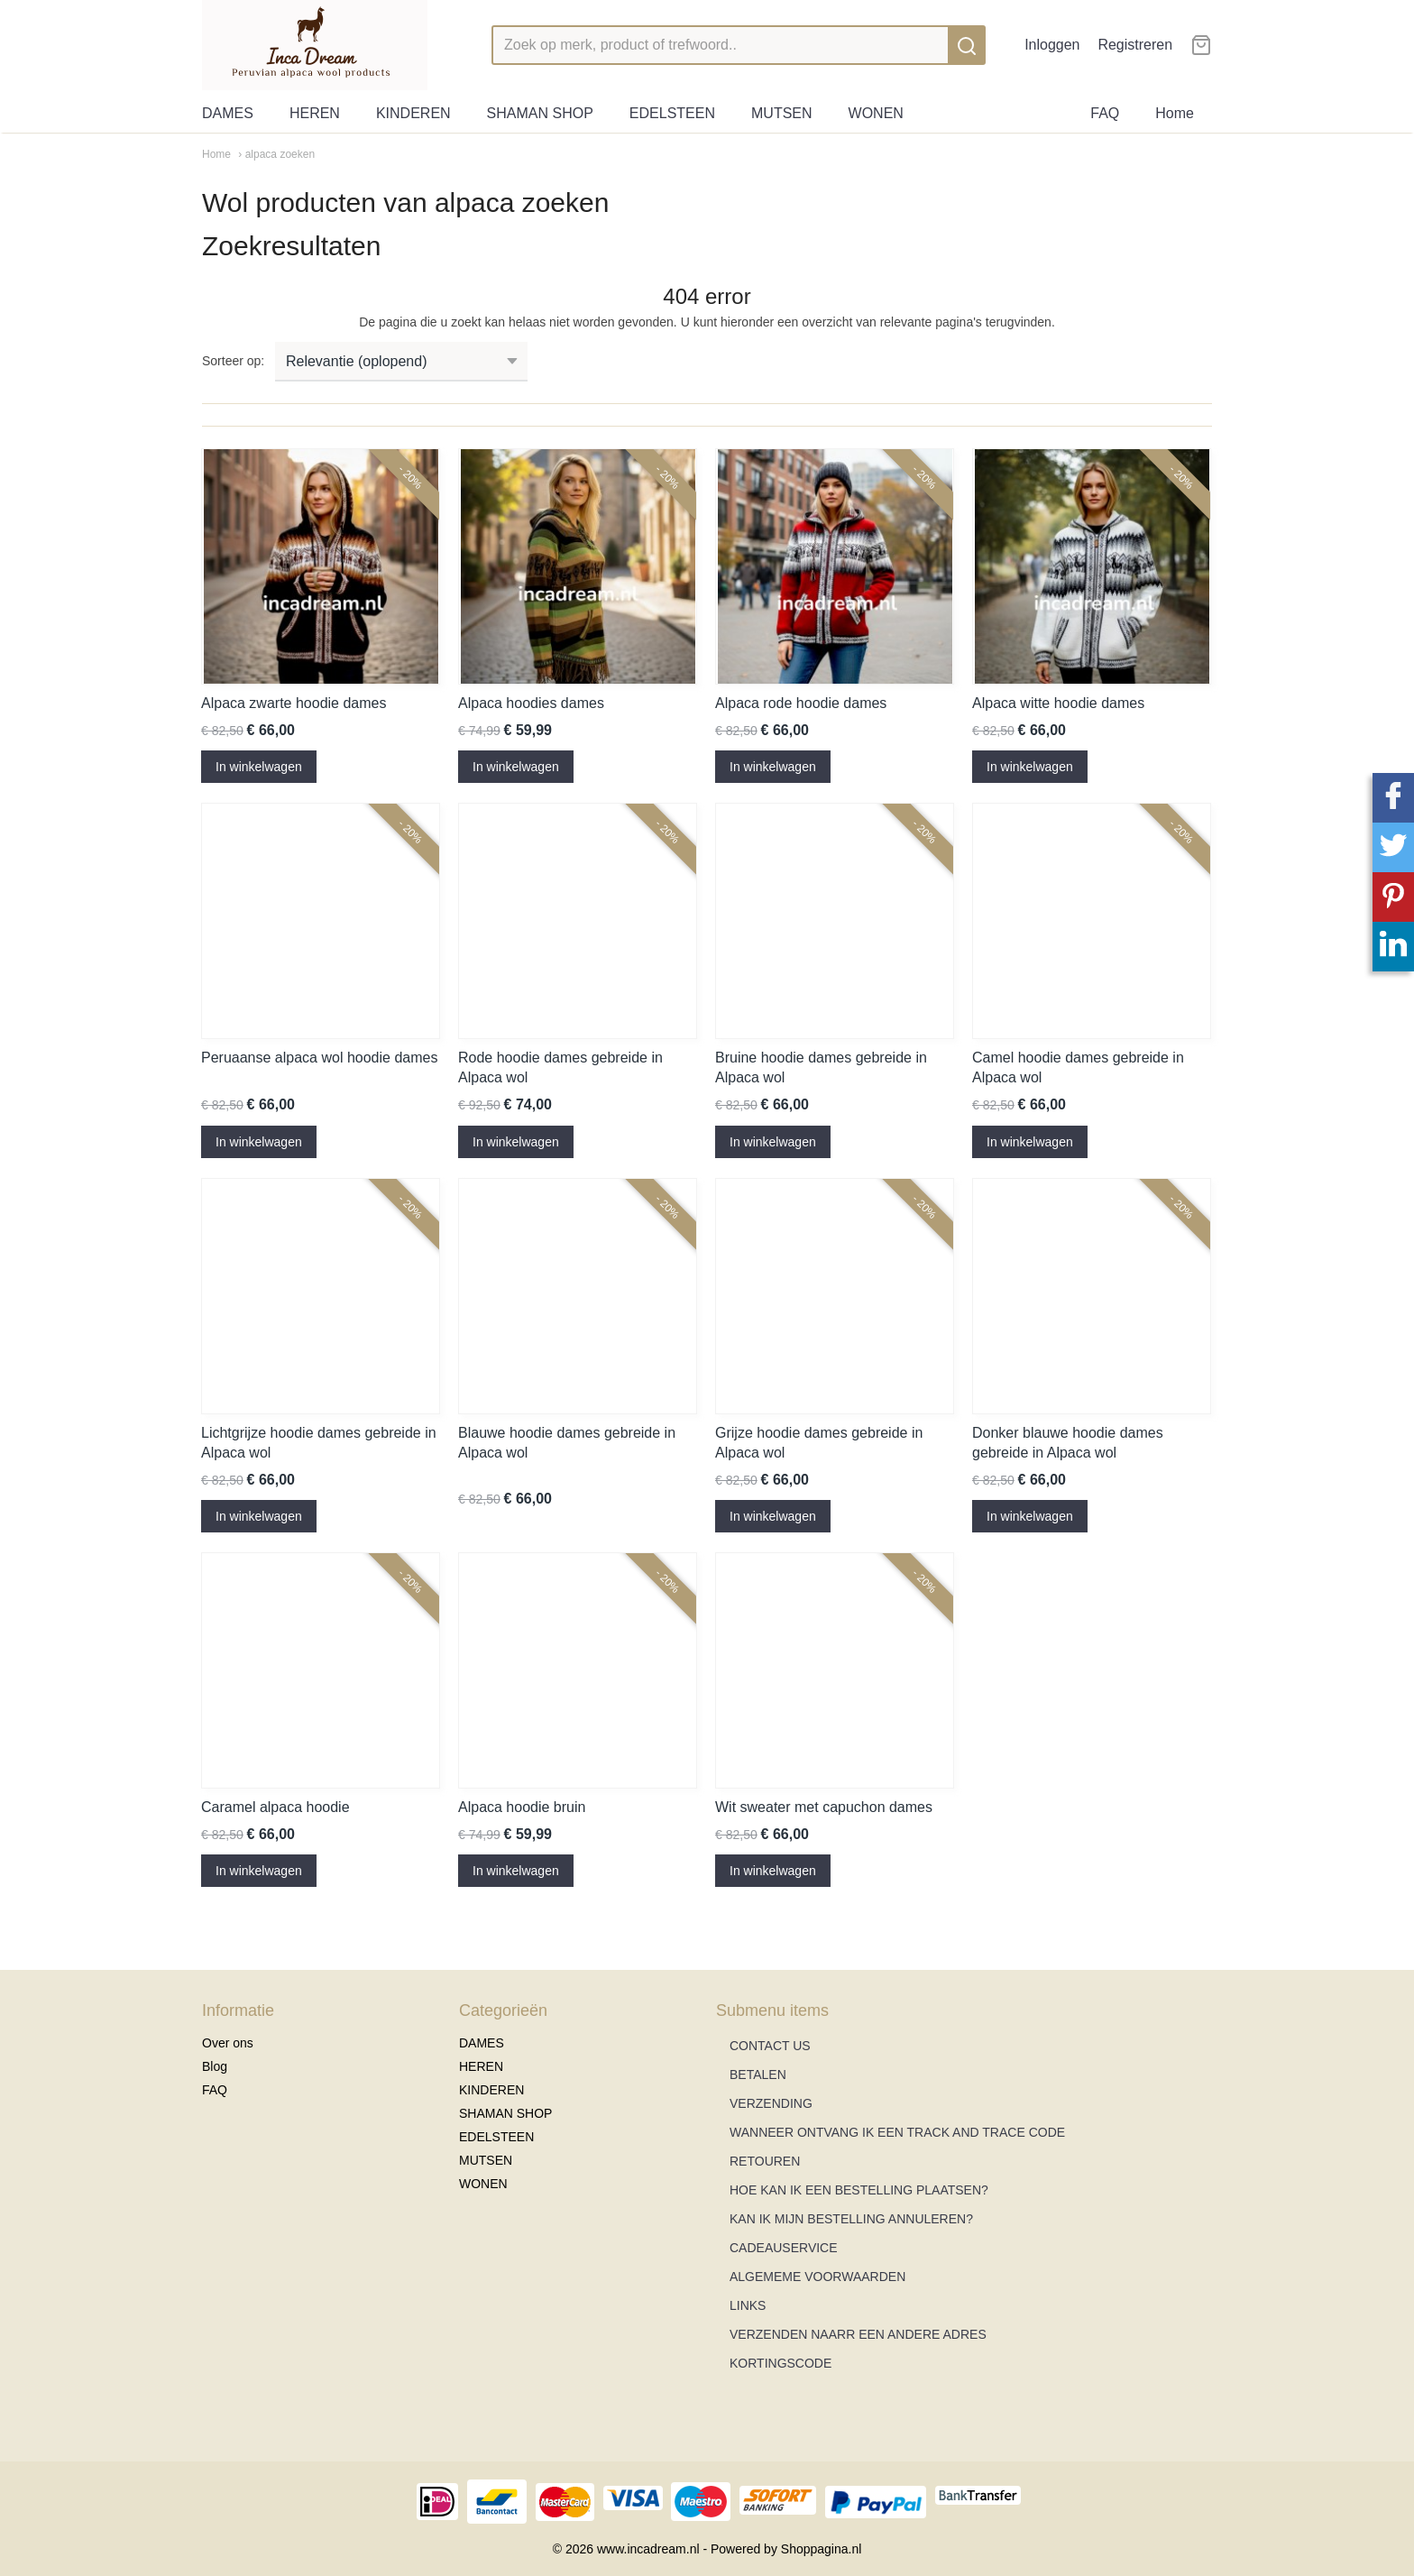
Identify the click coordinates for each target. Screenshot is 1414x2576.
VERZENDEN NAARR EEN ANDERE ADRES (858, 2334)
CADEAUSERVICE (784, 2247)
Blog (214, 2066)
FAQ (1104, 113)
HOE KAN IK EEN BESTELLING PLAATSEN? (859, 2190)
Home (1174, 113)
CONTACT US (770, 2045)
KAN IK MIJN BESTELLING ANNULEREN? (851, 2219)
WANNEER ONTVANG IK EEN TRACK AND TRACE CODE (897, 2132)
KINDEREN (413, 113)
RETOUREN (765, 2161)
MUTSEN (782, 113)
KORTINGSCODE (780, 2363)
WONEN (876, 113)
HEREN (314, 113)
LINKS (748, 2305)
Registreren (1134, 44)
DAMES (227, 113)
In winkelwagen (259, 766)
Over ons (227, 2043)
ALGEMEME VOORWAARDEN (817, 2276)
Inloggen (1051, 44)
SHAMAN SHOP (540, 113)
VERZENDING (771, 2103)
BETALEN (758, 2074)
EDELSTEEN (672, 113)
